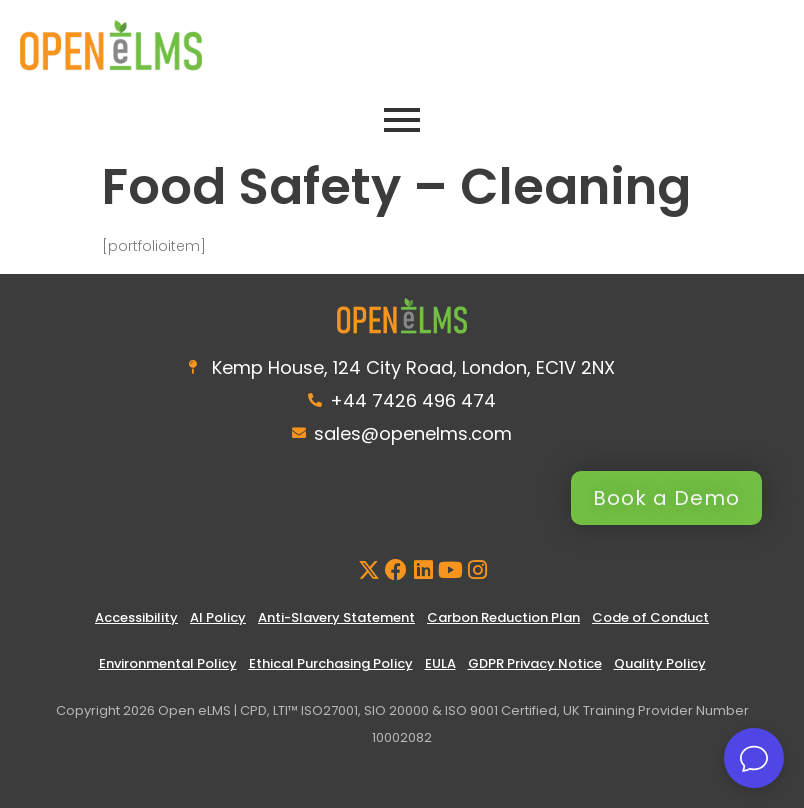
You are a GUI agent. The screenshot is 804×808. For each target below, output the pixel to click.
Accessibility (136, 617)
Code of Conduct (650, 617)
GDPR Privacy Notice (535, 663)
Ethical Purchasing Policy (331, 663)
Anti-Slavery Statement (336, 617)
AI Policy (218, 617)
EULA (440, 663)
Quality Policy (660, 663)
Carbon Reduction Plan (503, 617)
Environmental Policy (168, 663)
